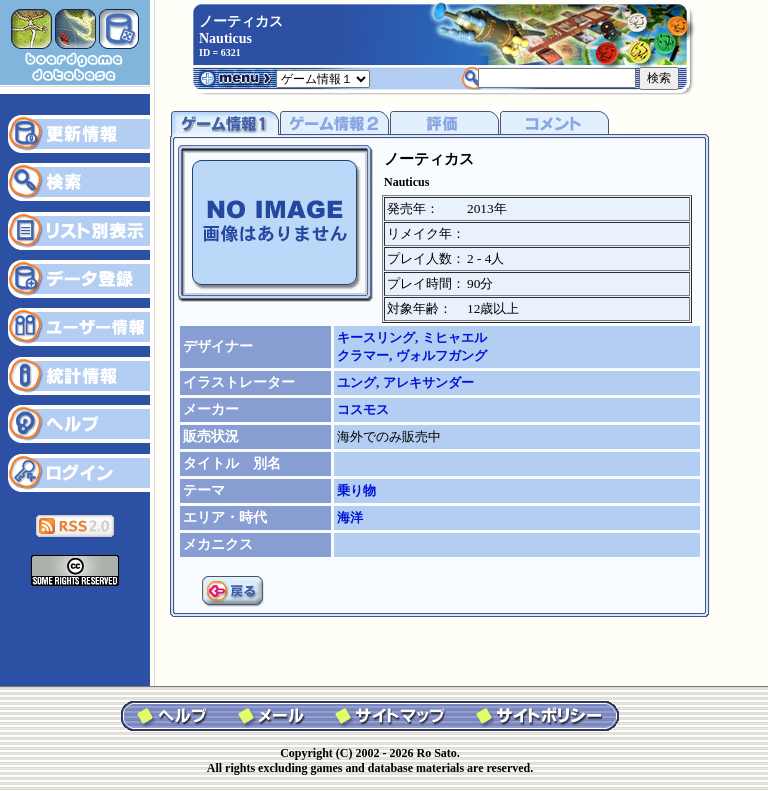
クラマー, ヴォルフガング (412, 355)
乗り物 (356, 490)
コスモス (363, 409)
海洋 (350, 517)
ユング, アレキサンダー (405, 382)
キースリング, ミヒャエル (412, 337)
